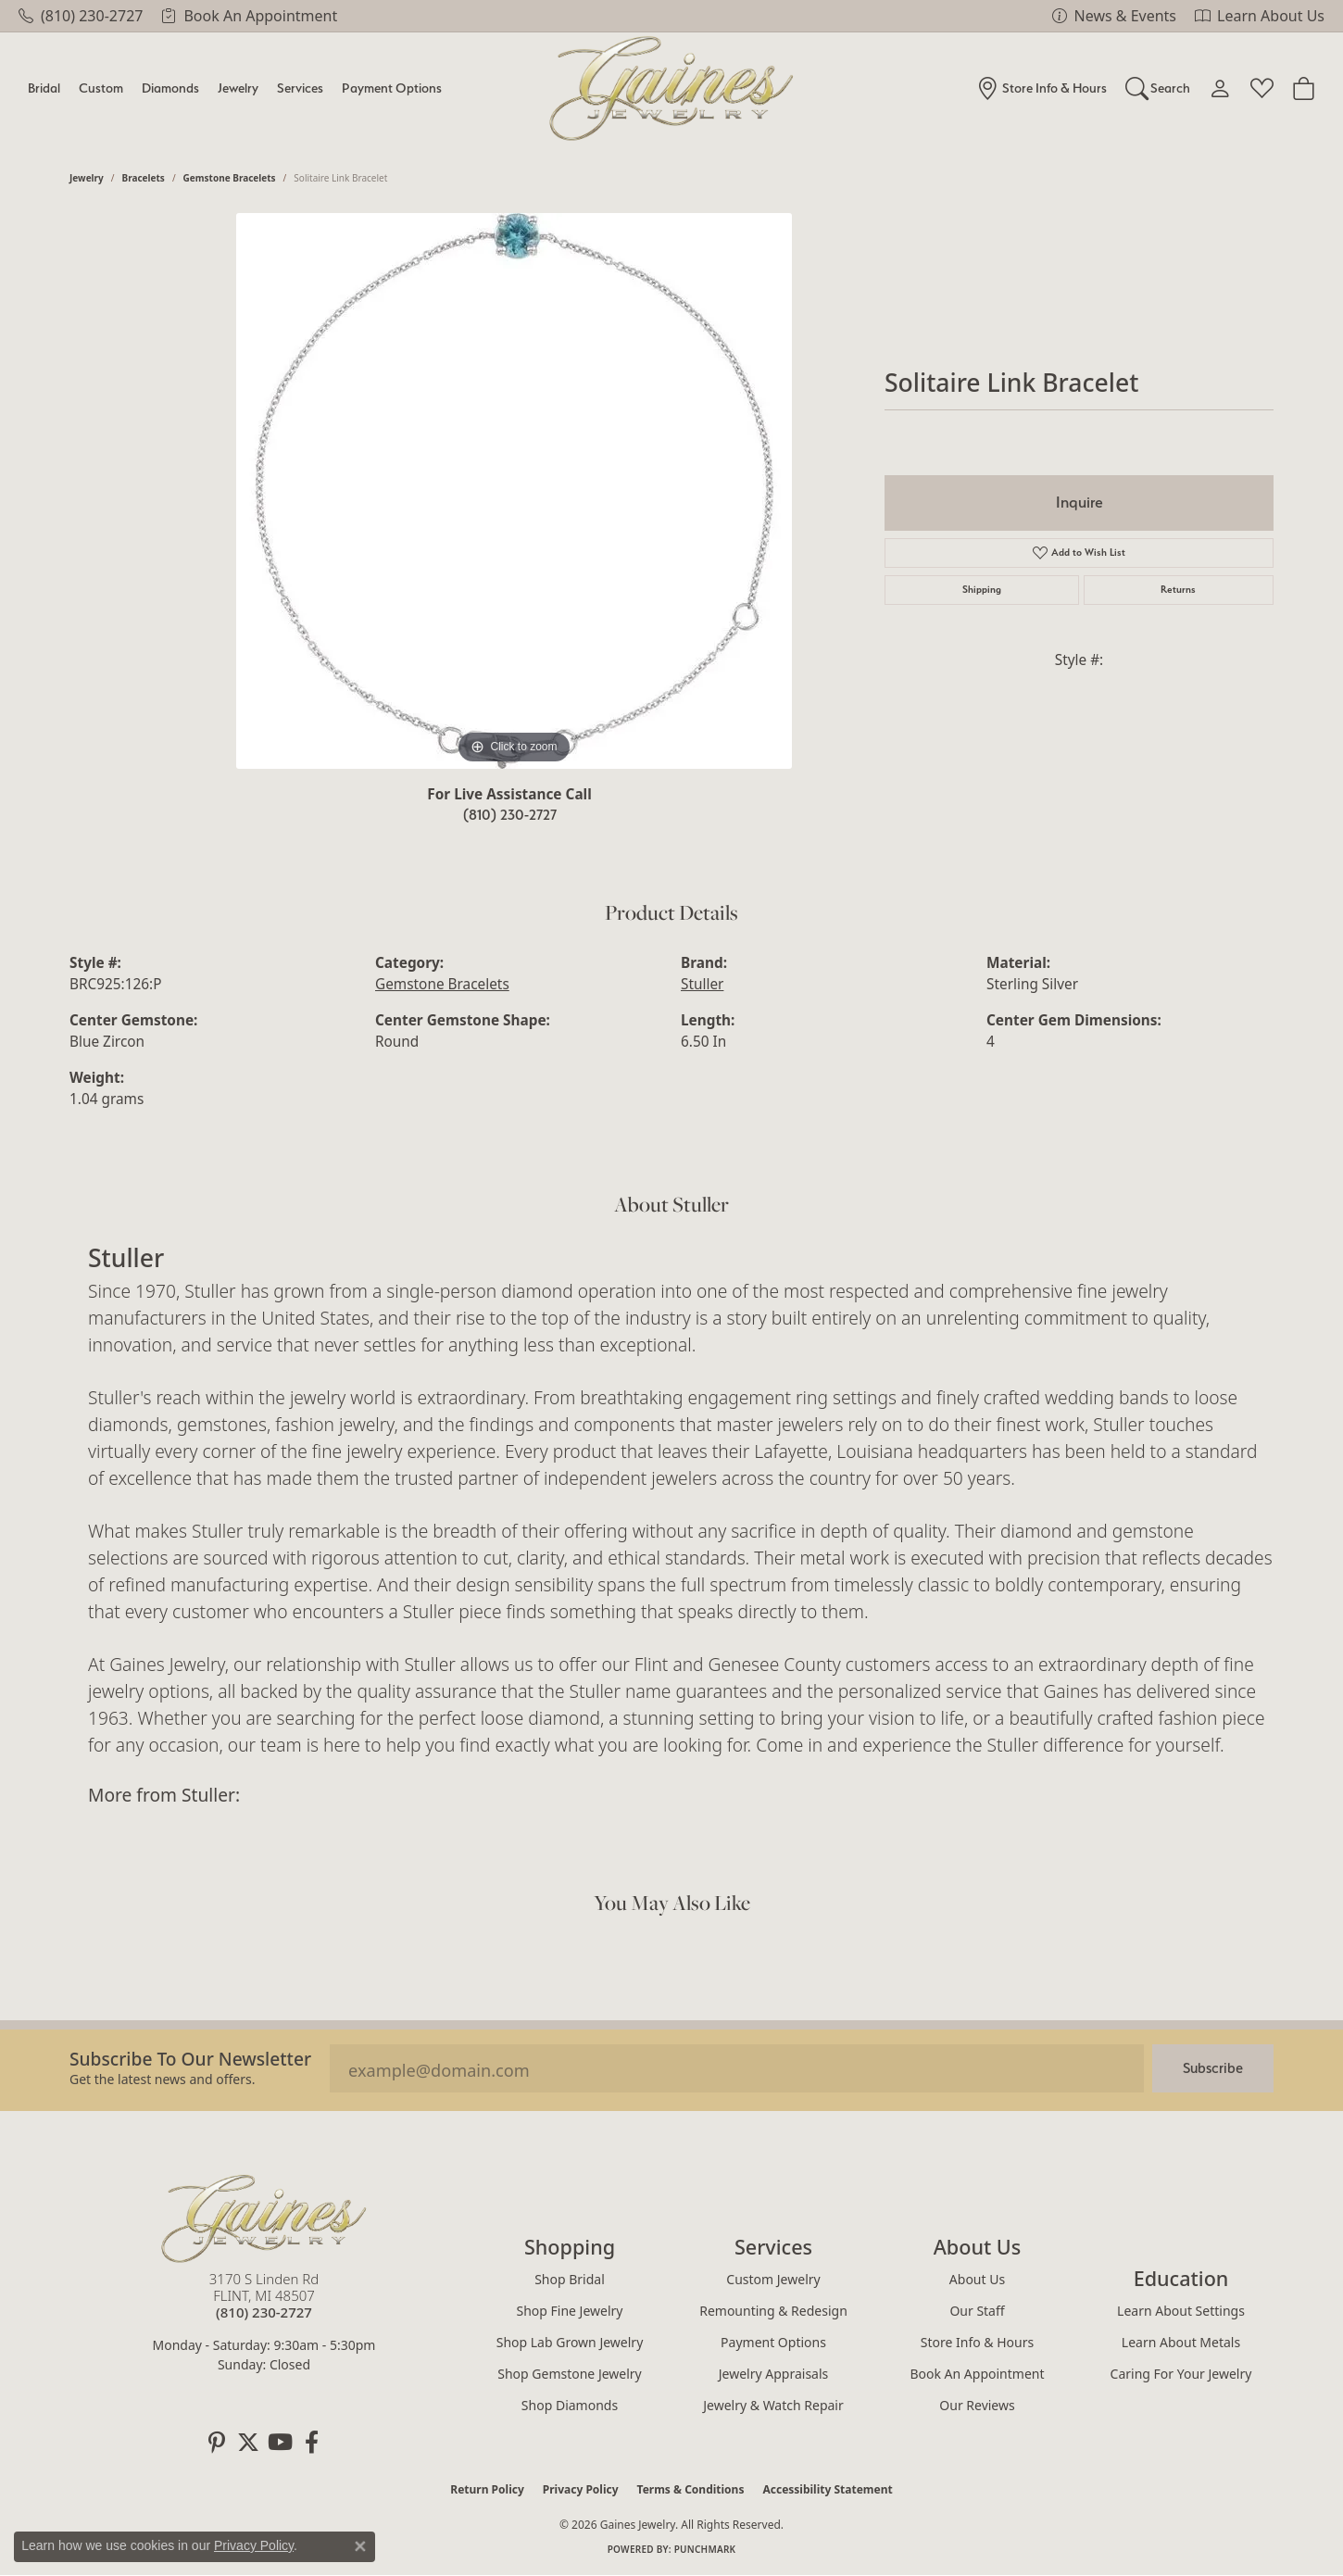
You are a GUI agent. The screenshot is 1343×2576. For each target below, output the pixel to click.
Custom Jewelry (773, 2279)
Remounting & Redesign (773, 2310)
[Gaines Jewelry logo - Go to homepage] (671, 88)
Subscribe (1213, 2068)
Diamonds (170, 87)
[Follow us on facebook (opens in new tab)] (311, 2442)
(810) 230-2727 (510, 814)
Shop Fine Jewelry (570, 2310)
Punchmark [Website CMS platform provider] (705, 2549)
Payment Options (392, 87)
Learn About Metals (1181, 2342)
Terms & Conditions (691, 2489)
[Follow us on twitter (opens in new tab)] (248, 2442)
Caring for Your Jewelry (1181, 2373)
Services (300, 87)
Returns (1178, 590)
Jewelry (238, 87)
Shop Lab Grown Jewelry (570, 2342)
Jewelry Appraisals (774, 2373)
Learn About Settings (1181, 2310)
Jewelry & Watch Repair (773, 2405)
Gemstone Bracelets (229, 177)
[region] (514, 491)
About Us (977, 2279)
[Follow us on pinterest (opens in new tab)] (217, 2442)
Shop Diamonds (569, 2405)
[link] (81, 15)
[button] (1158, 88)
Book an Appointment (977, 2373)
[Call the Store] (264, 2312)
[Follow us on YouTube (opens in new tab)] (280, 2442)
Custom (101, 87)
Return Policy (487, 2489)
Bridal (44, 87)
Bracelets (143, 177)
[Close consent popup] (360, 2546)
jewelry (86, 177)
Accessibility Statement (827, 2489)
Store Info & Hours (977, 2342)
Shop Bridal (569, 2279)
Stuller (702, 984)
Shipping (981, 590)
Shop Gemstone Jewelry (569, 2373)
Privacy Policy (581, 2489)
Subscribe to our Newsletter (190, 2058)
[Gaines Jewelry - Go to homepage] (264, 2218)
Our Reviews (976, 2405)
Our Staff (976, 2310)
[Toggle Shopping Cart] (1303, 88)
